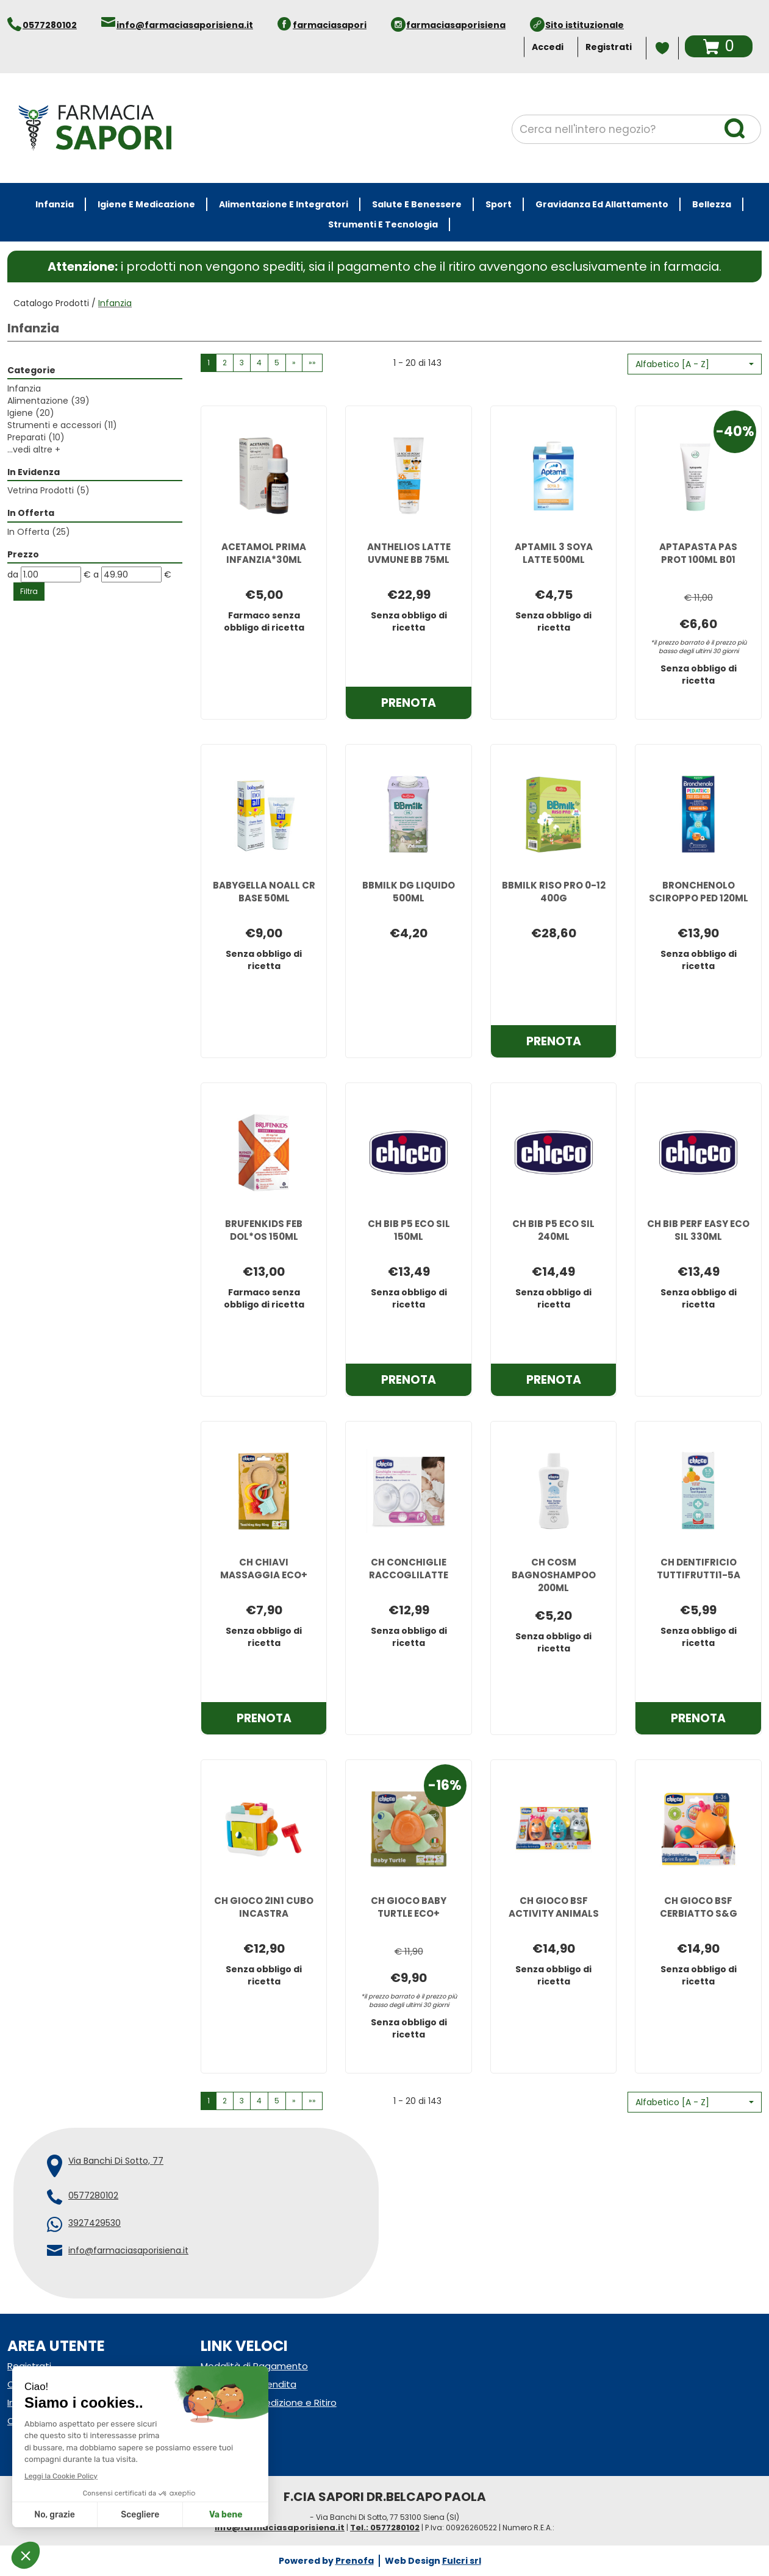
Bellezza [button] (711, 204)
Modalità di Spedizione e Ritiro (269, 2402)
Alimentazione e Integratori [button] (283, 204)
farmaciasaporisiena (456, 25)
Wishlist (662, 48)
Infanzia (24, 388)
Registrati (608, 47)
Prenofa (354, 2561)
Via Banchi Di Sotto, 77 (115, 2161)
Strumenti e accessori (62, 425)
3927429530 (94, 2223)
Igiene (30, 413)
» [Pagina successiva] (294, 362)
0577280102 (50, 25)
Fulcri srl (461, 2561)
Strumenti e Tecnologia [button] (383, 224)
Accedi (547, 47)
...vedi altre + (33, 449)
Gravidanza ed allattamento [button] (601, 204)
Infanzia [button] (54, 204)
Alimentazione (48, 401)
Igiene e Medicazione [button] (146, 204)
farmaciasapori (330, 25)
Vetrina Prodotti (48, 490)
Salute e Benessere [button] (417, 204)
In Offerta (38, 532)
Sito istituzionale (584, 25)
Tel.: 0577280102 (385, 2527)
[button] (695, 364)
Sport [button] (498, 204)
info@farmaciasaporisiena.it (184, 25)
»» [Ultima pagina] (312, 362)
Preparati (36, 437)
